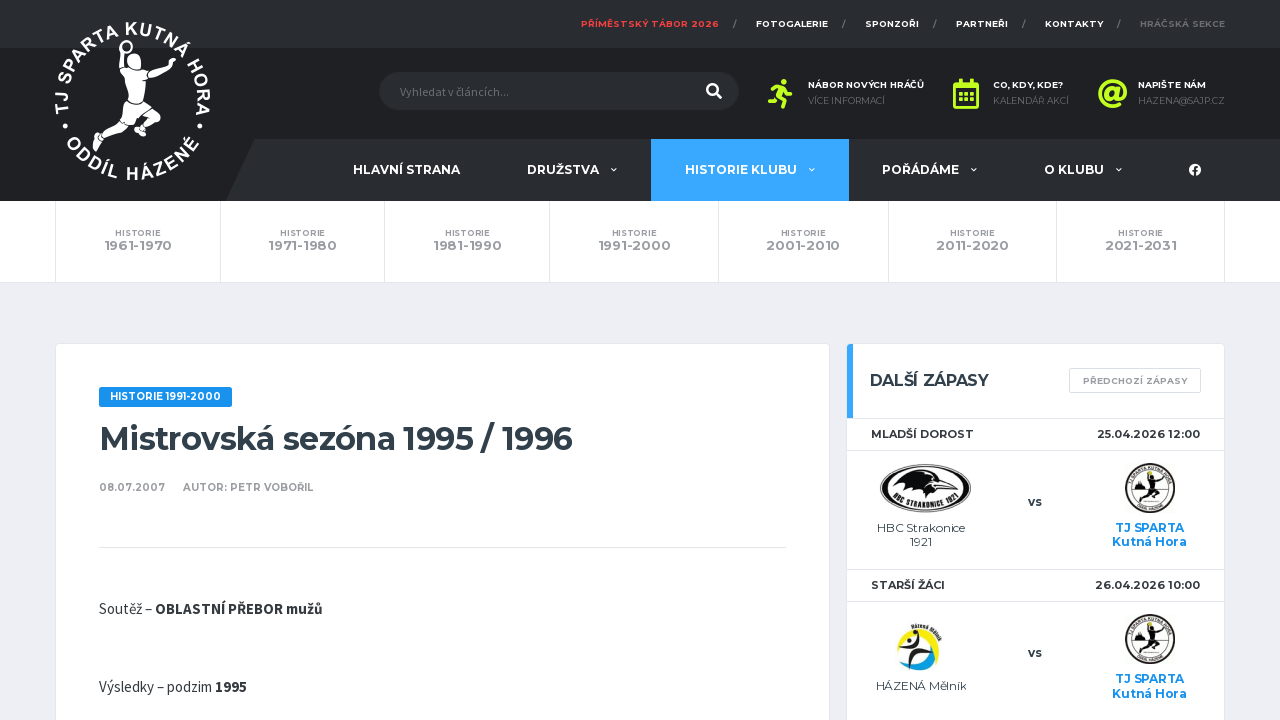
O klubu (1075, 169)
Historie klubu (742, 169)
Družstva (564, 169)
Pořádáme (922, 169)
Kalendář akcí (1031, 101)
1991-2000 (634, 241)
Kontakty (1074, 23)
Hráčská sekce (1182, 23)
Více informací (846, 101)
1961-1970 (138, 241)
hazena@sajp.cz (1181, 101)
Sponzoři (892, 23)
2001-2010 (803, 241)
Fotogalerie (792, 23)
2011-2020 (973, 241)
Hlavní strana (406, 169)
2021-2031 (1140, 241)
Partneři (982, 23)
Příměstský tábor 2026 (650, 23)
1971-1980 (303, 241)
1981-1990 (467, 241)
